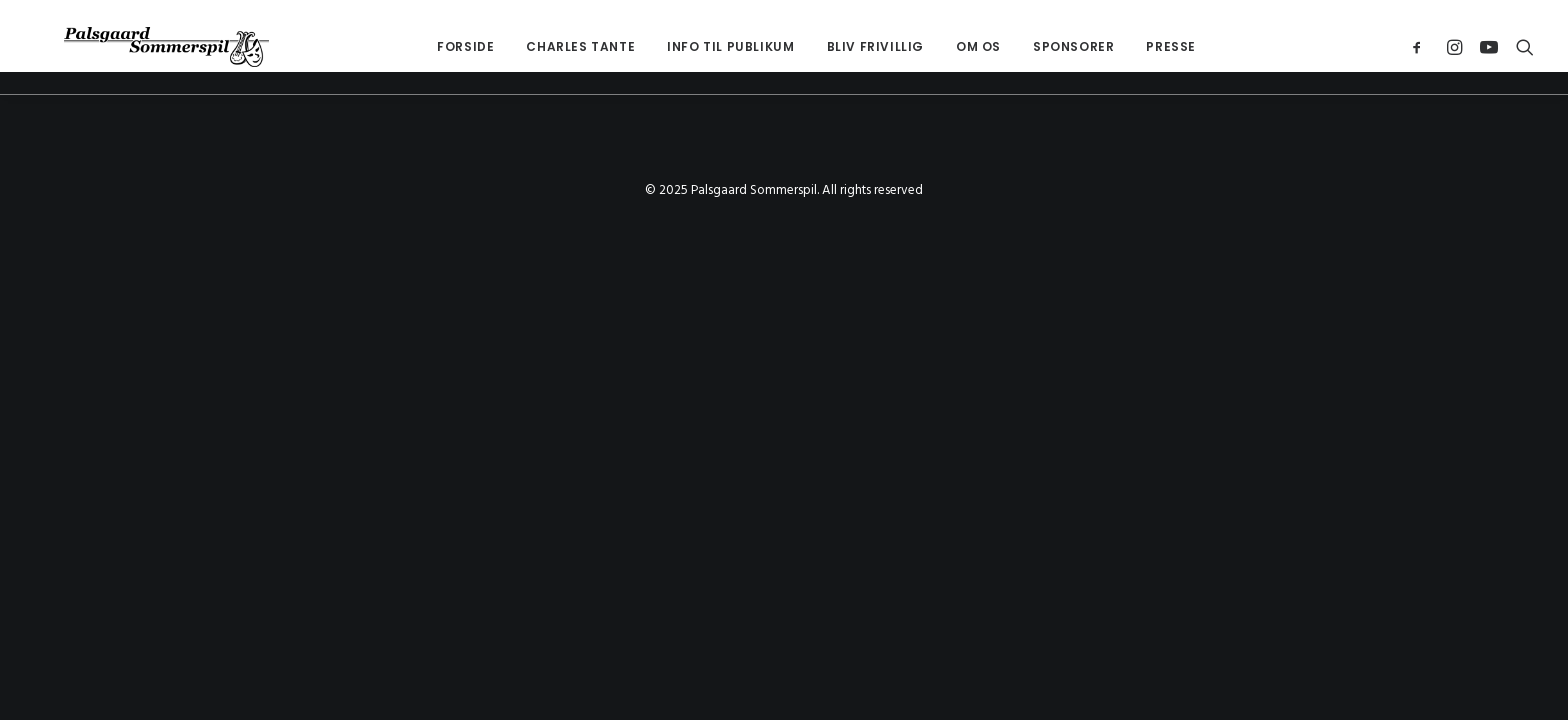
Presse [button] (1141, 46)
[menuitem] (435, 47)
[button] (1421, 47)
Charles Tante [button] (550, 46)
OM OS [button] (948, 46)
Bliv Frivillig (845, 46)
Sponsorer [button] (1043, 46)
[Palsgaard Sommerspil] (136, 47)
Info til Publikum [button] (700, 46)
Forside (435, 46)
